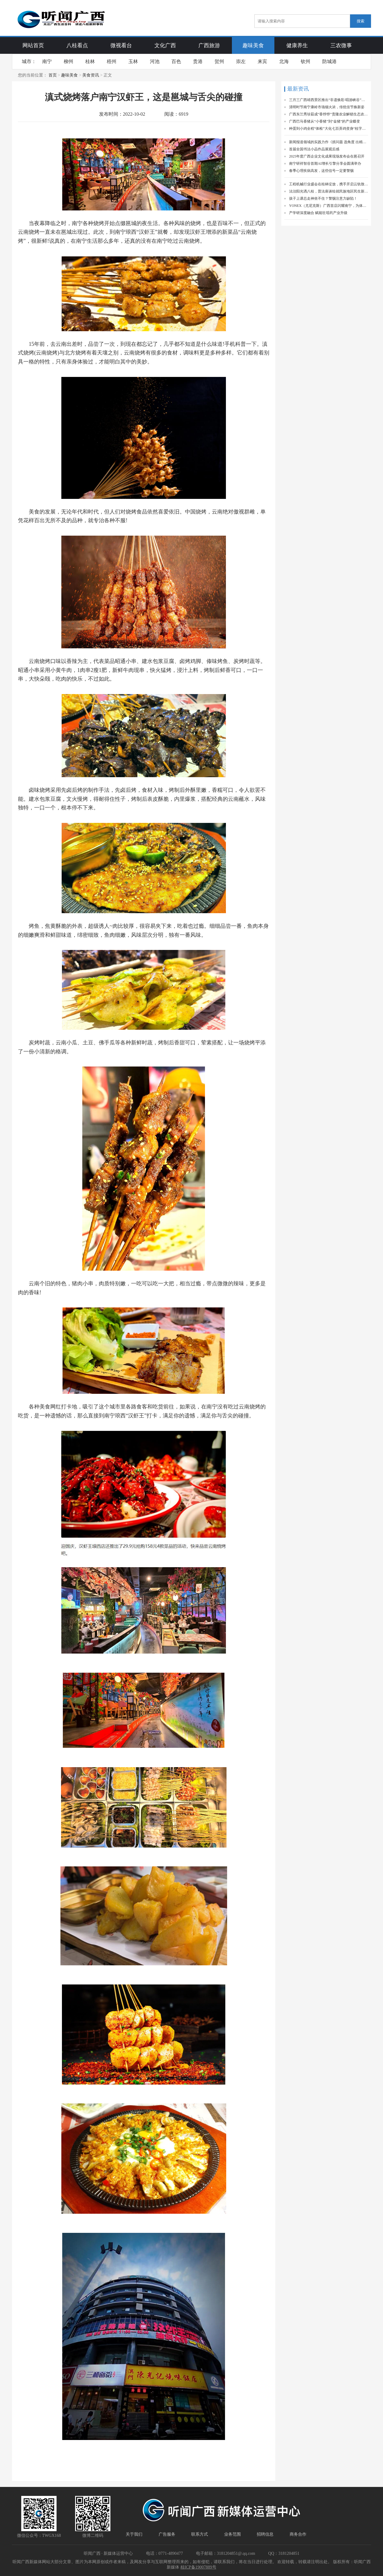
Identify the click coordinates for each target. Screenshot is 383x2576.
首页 (52, 75)
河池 (154, 61)
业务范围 (232, 2534)
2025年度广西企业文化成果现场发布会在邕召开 (326, 156)
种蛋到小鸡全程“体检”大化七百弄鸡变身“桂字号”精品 (328, 128)
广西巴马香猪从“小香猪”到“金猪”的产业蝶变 (324, 121)
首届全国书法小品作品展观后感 (314, 149)
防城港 (329, 61)
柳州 (68, 61)
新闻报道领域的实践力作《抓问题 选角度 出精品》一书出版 (328, 142)
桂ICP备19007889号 (198, 2567)
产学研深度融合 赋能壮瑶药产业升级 (318, 213)
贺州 (219, 61)
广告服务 (167, 2534)
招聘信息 (265, 2534)
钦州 (305, 61)
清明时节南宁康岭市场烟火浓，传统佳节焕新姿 (326, 107)
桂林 (90, 61)
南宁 (47, 61)
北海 (284, 61)
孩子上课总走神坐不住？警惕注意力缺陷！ (323, 198)
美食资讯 (90, 75)
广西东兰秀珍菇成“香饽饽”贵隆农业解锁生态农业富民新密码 (328, 114)
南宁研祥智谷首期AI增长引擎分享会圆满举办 (325, 163)
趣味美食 (69, 75)
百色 (176, 61)
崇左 (241, 61)
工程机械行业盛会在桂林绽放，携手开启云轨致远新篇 (328, 184)
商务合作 (298, 2534)
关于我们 (134, 2534)
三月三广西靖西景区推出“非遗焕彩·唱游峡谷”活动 (328, 100)
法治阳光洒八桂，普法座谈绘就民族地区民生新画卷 (328, 191)
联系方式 (199, 2534)
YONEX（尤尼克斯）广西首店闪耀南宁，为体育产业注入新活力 (328, 206)
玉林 (133, 61)
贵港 (198, 61)
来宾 (262, 61)
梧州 (111, 61)
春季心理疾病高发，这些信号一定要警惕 (321, 171)
